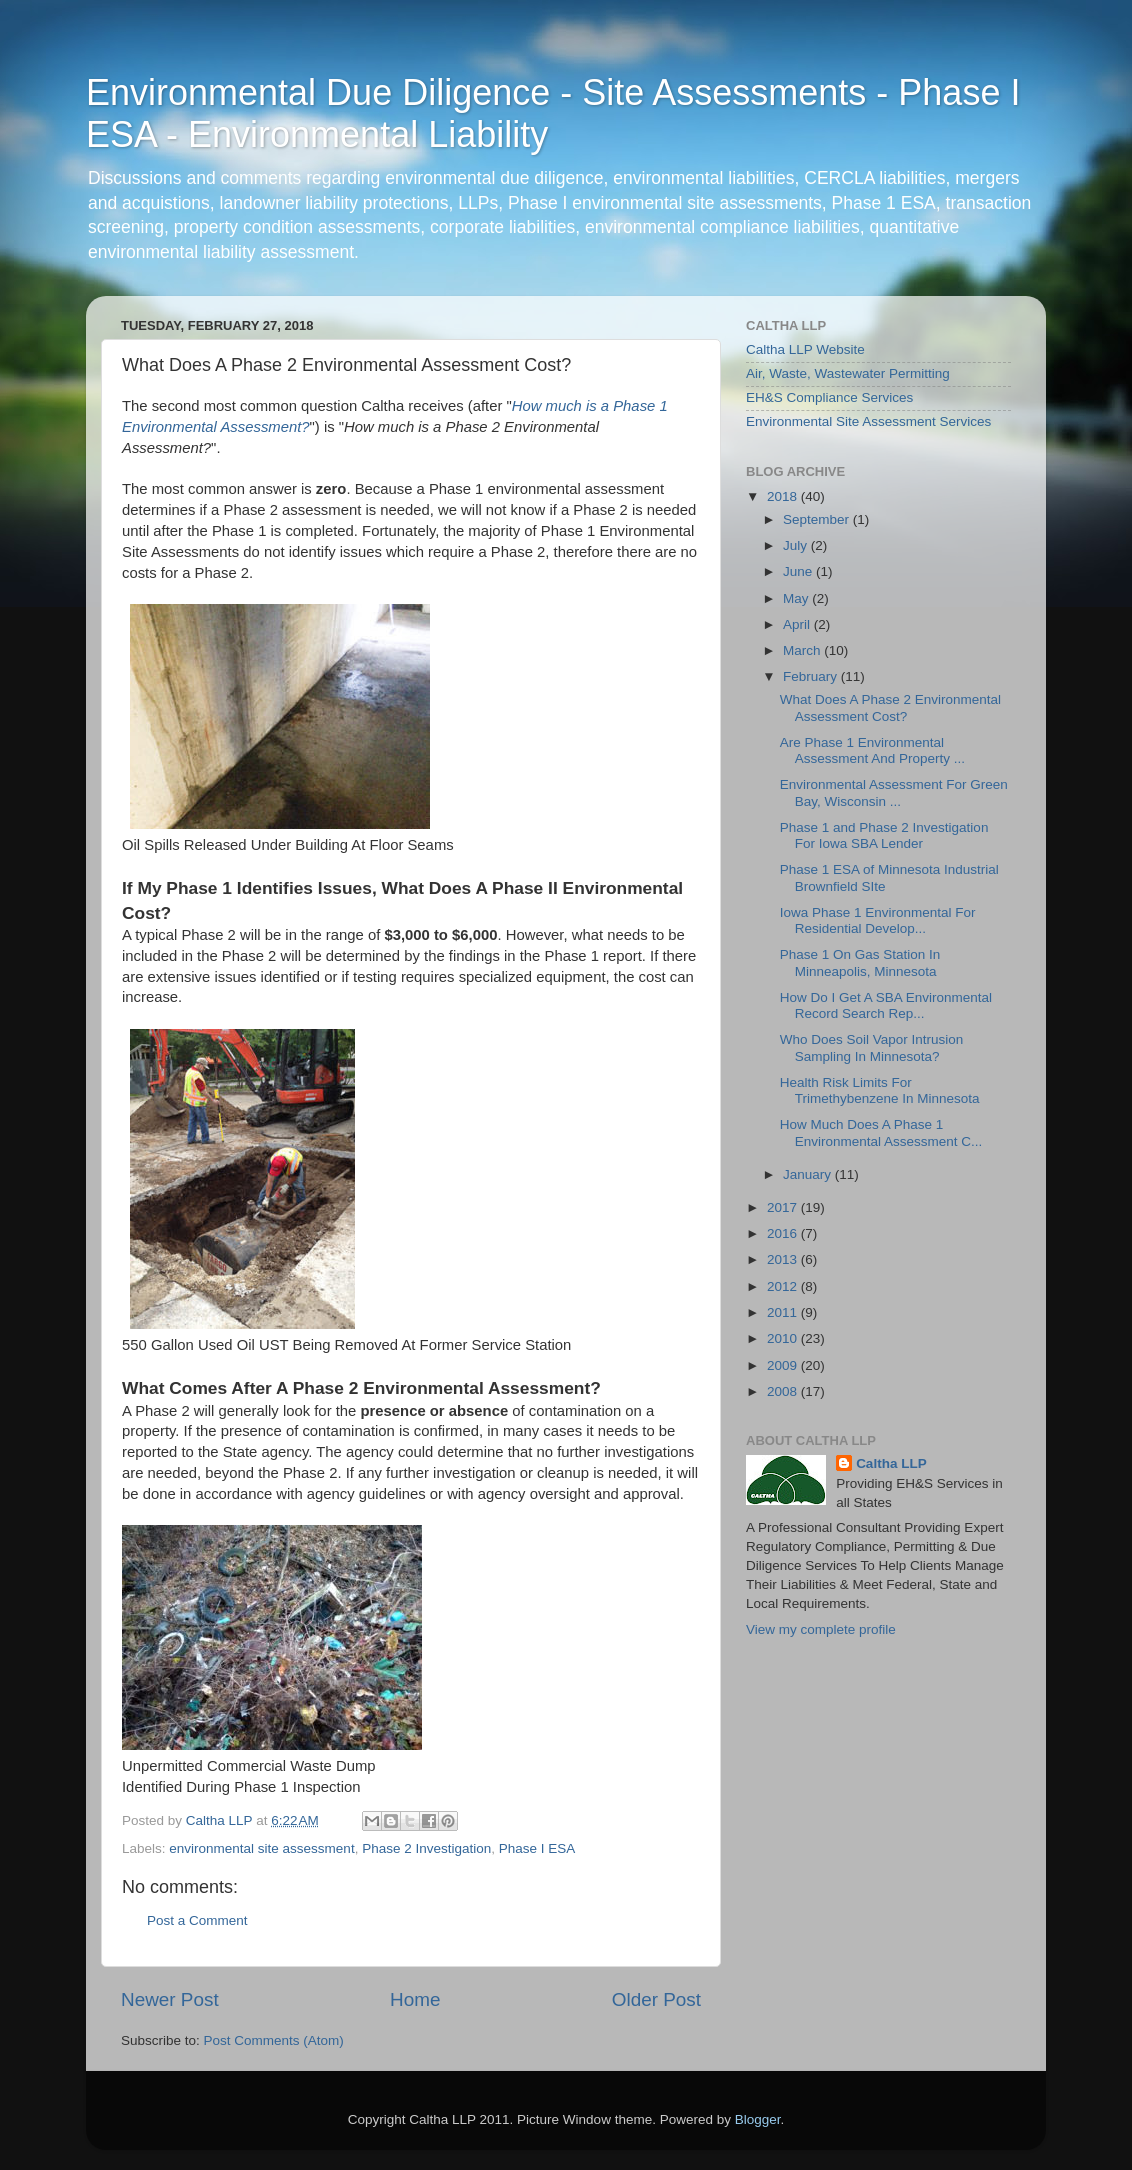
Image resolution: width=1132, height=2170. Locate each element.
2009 (784, 1365)
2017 (784, 1207)
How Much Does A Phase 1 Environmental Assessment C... (881, 1132)
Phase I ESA (537, 1848)
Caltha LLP (891, 1463)
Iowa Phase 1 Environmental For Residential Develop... (878, 920)
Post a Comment (197, 1920)
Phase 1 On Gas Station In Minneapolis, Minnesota (860, 962)
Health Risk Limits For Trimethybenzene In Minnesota (880, 1090)
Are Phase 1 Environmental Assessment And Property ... (872, 750)
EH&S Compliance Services (829, 397)
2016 (784, 1233)
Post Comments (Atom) (274, 2040)
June (799, 571)
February (812, 676)
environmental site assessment (261, 1848)
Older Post (656, 1999)
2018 (784, 496)
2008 (784, 1391)
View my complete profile (821, 1629)
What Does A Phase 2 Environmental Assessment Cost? (890, 707)
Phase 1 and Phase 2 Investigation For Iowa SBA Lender (884, 835)
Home (415, 1999)
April (798, 624)
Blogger (758, 2119)
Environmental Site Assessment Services (868, 421)
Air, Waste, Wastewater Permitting (848, 373)
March (803, 650)
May (797, 598)
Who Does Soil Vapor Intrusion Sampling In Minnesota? (872, 1047)
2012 (784, 1286)
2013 (784, 1259)
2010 (784, 1338)
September (818, 519)
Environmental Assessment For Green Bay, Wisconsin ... (894, 792)
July (797, 545)
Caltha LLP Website (805, 349)
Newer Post (170, 1999)
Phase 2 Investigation (426, 1848)
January (809, 1174)
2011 (784, 1312)
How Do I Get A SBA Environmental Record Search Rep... (886, 1005)
